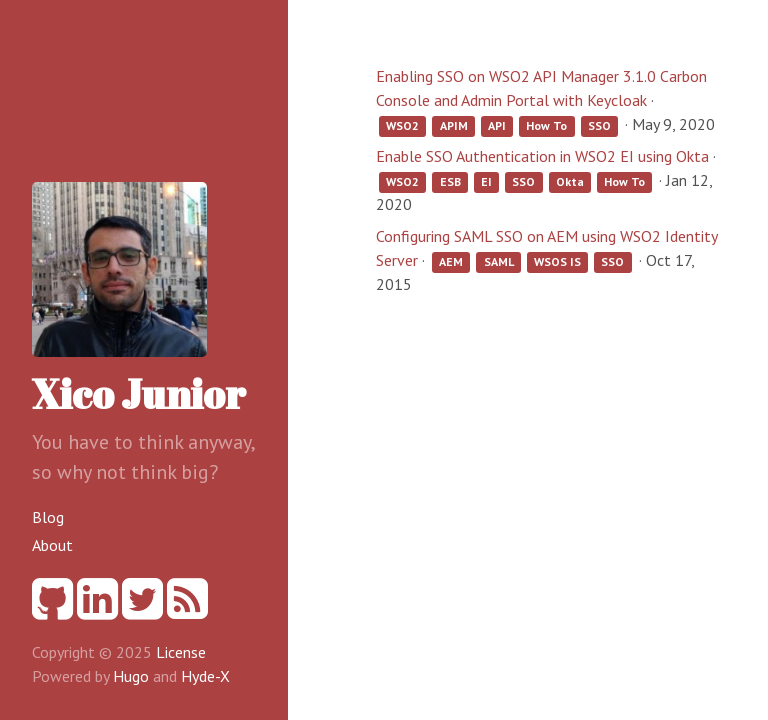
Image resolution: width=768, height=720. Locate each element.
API (497, 125)
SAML (499, 261)
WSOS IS (557, 261)
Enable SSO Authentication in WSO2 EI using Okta (542, 156)
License (181, 652)
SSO (599, 125)
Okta (570, 181)
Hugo (131, 676)
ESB (450, 181)
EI (486, 181)
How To (546, 125)
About (52, 545)
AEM (451, 261)
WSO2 (402, 125)
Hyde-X (205, 676)
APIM (454, 125)
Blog (48, 517)
